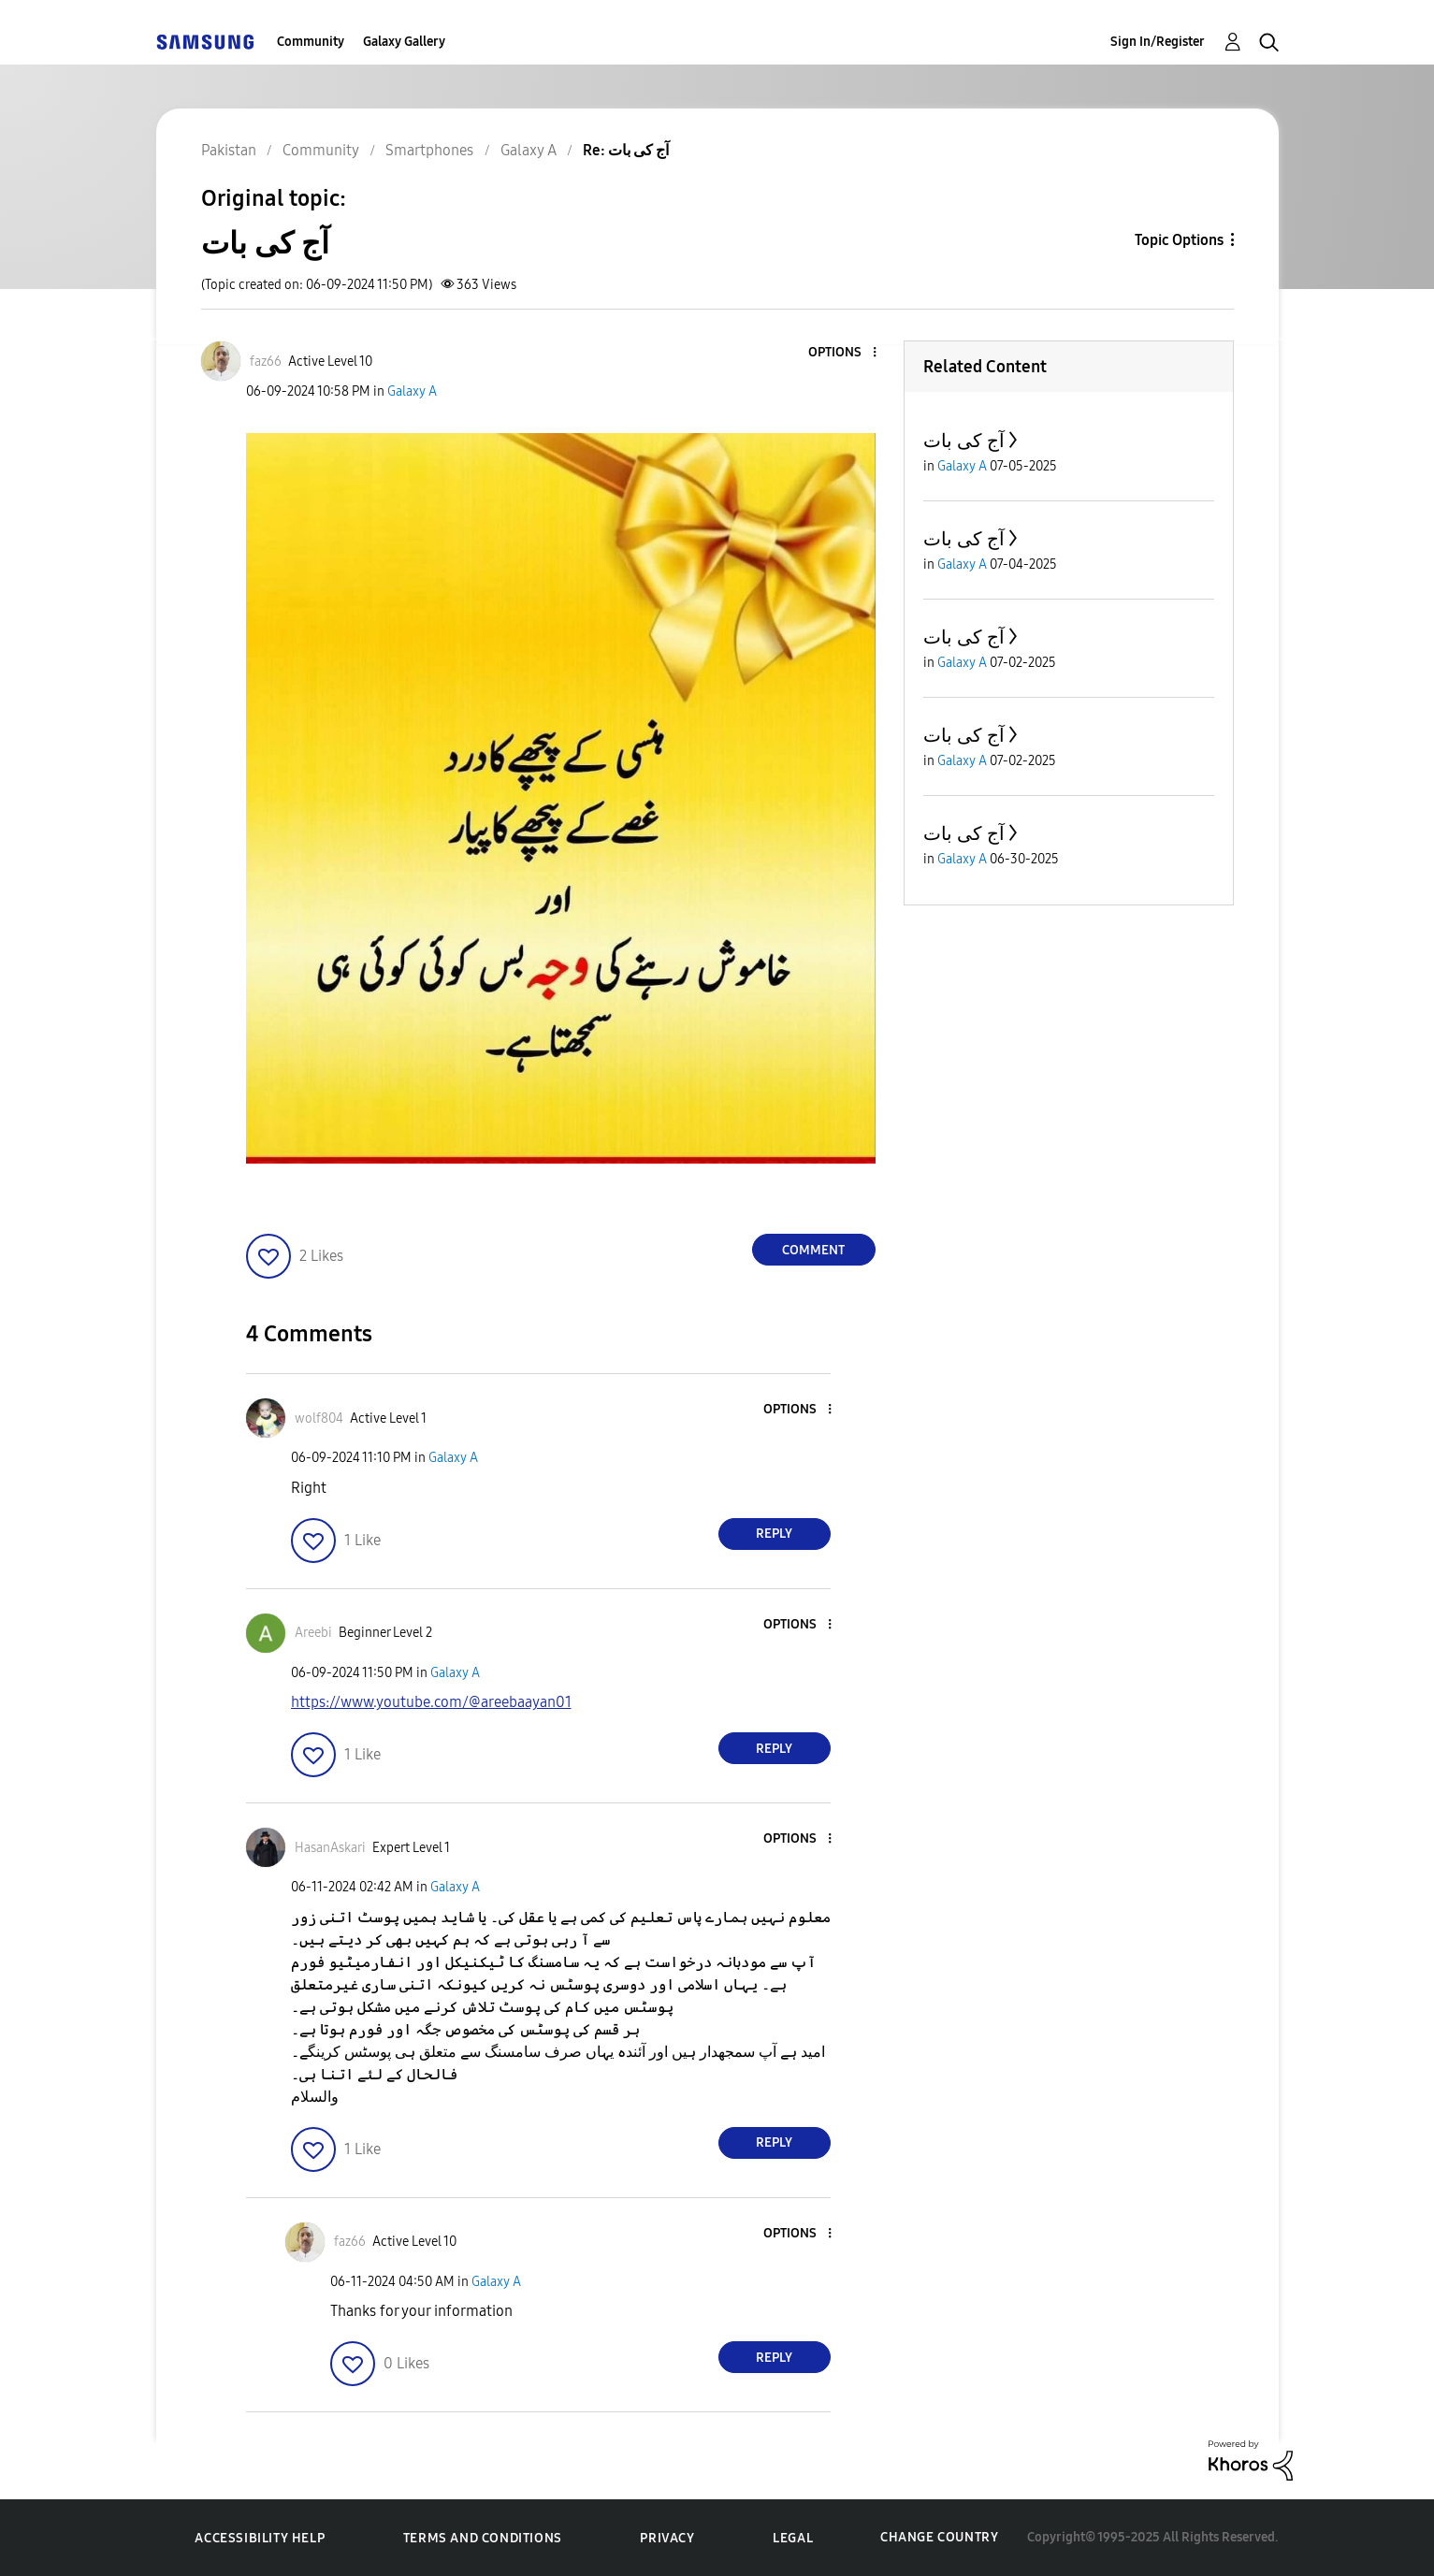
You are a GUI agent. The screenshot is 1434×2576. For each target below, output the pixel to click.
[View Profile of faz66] (266, 361)
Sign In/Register (1157, 42)
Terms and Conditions (482, 2538)
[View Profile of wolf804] (319, 1418)
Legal (793, 2538)
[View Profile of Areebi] (313, 1633)
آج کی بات (964, 440)
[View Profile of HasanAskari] (330, 1848)
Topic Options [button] (1179, 240)
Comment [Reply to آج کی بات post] (813, 1250)
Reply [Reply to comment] (774, 1533)
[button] (843, 353)
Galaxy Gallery (404, 42)
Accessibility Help (260, 2538)
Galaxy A (412, 391)
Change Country (939, 2537)
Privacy (667, 2538)
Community (310, 42)
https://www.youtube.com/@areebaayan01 (431, 1702)
